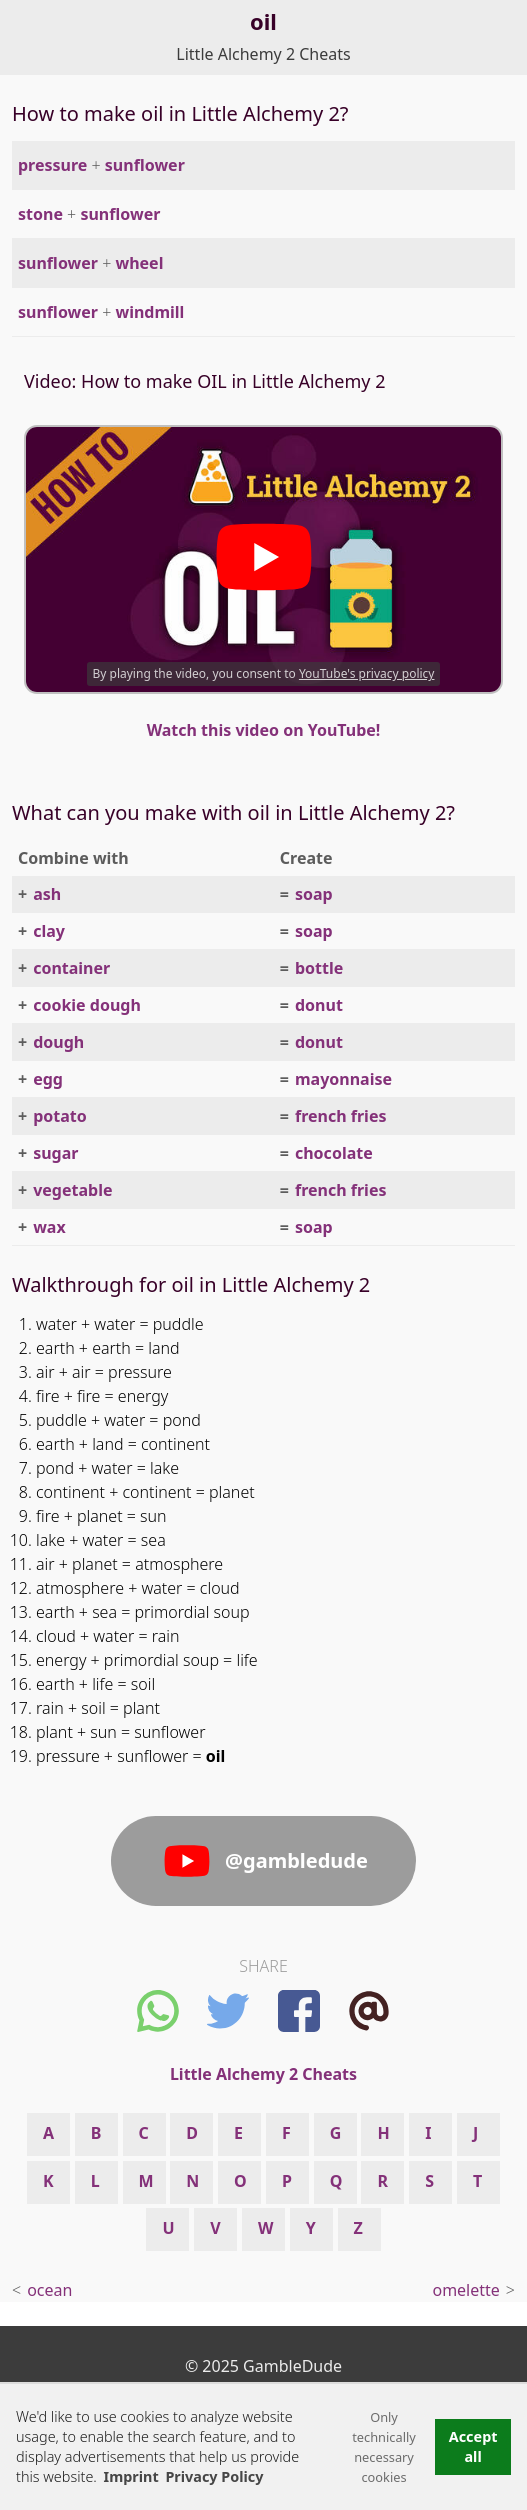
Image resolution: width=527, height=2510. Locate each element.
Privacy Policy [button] (214, 2476)
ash (47, 894)
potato (60, 1116)
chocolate (334, 1153)
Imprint (131, 2476)
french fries (341, 1116)
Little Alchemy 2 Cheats (263, 54)
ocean (49, 2290)
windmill (149, 312)
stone (40, 214)
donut (319, 1005)
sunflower (145, 165)
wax (49, 1227)
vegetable (72, 1190)
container (71, 968)
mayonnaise (343, 1079)
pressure (52, 165)
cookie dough (87, 1005)
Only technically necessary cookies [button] (384, 2447)
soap (314, 894)
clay (49, 931)
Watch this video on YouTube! (264, 730)
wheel (139, 263)
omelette (465, 2290)
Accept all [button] (473, 2446)
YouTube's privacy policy (367, 673)
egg (48, 1079)
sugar (55, 1153)
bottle (319, 968)
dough (58, 1042)
